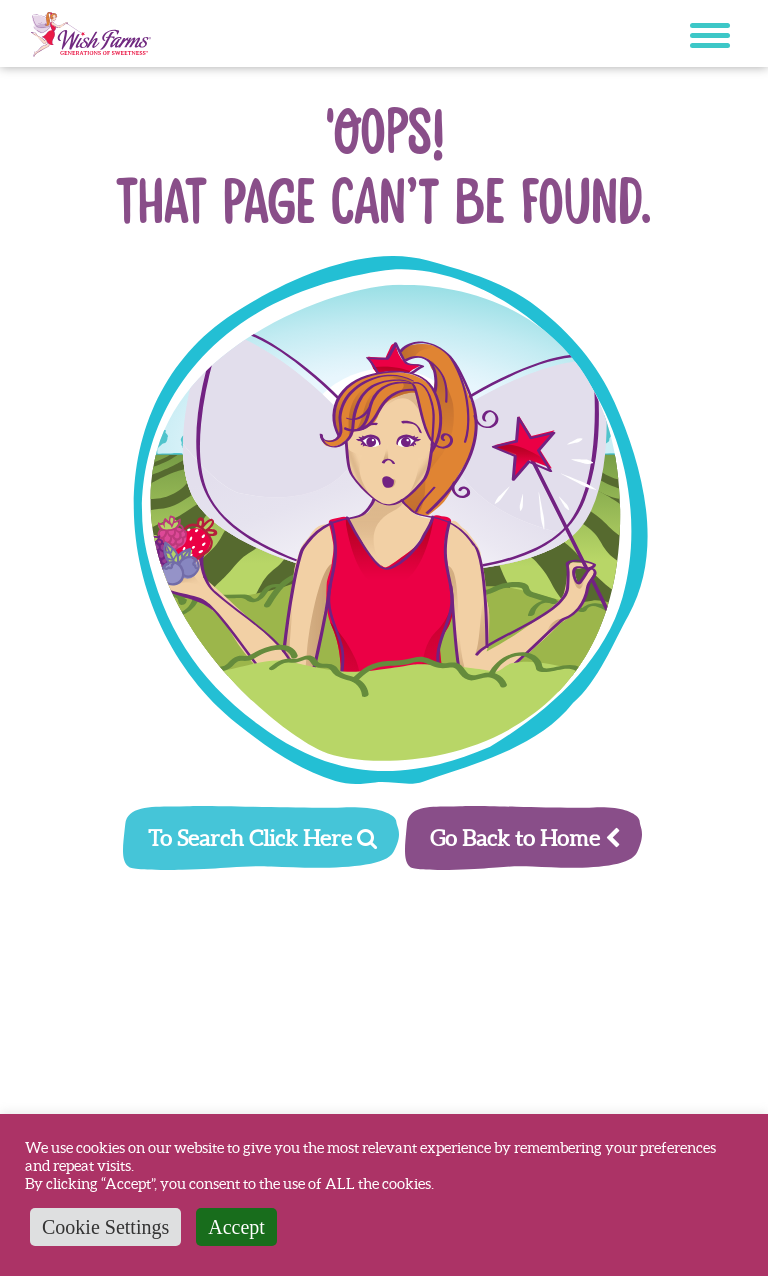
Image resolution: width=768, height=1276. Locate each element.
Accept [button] (236, 1227)
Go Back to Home (525, 838)
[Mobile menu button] (710, 38)
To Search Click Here (262, 838)
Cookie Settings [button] (105, 1227)
